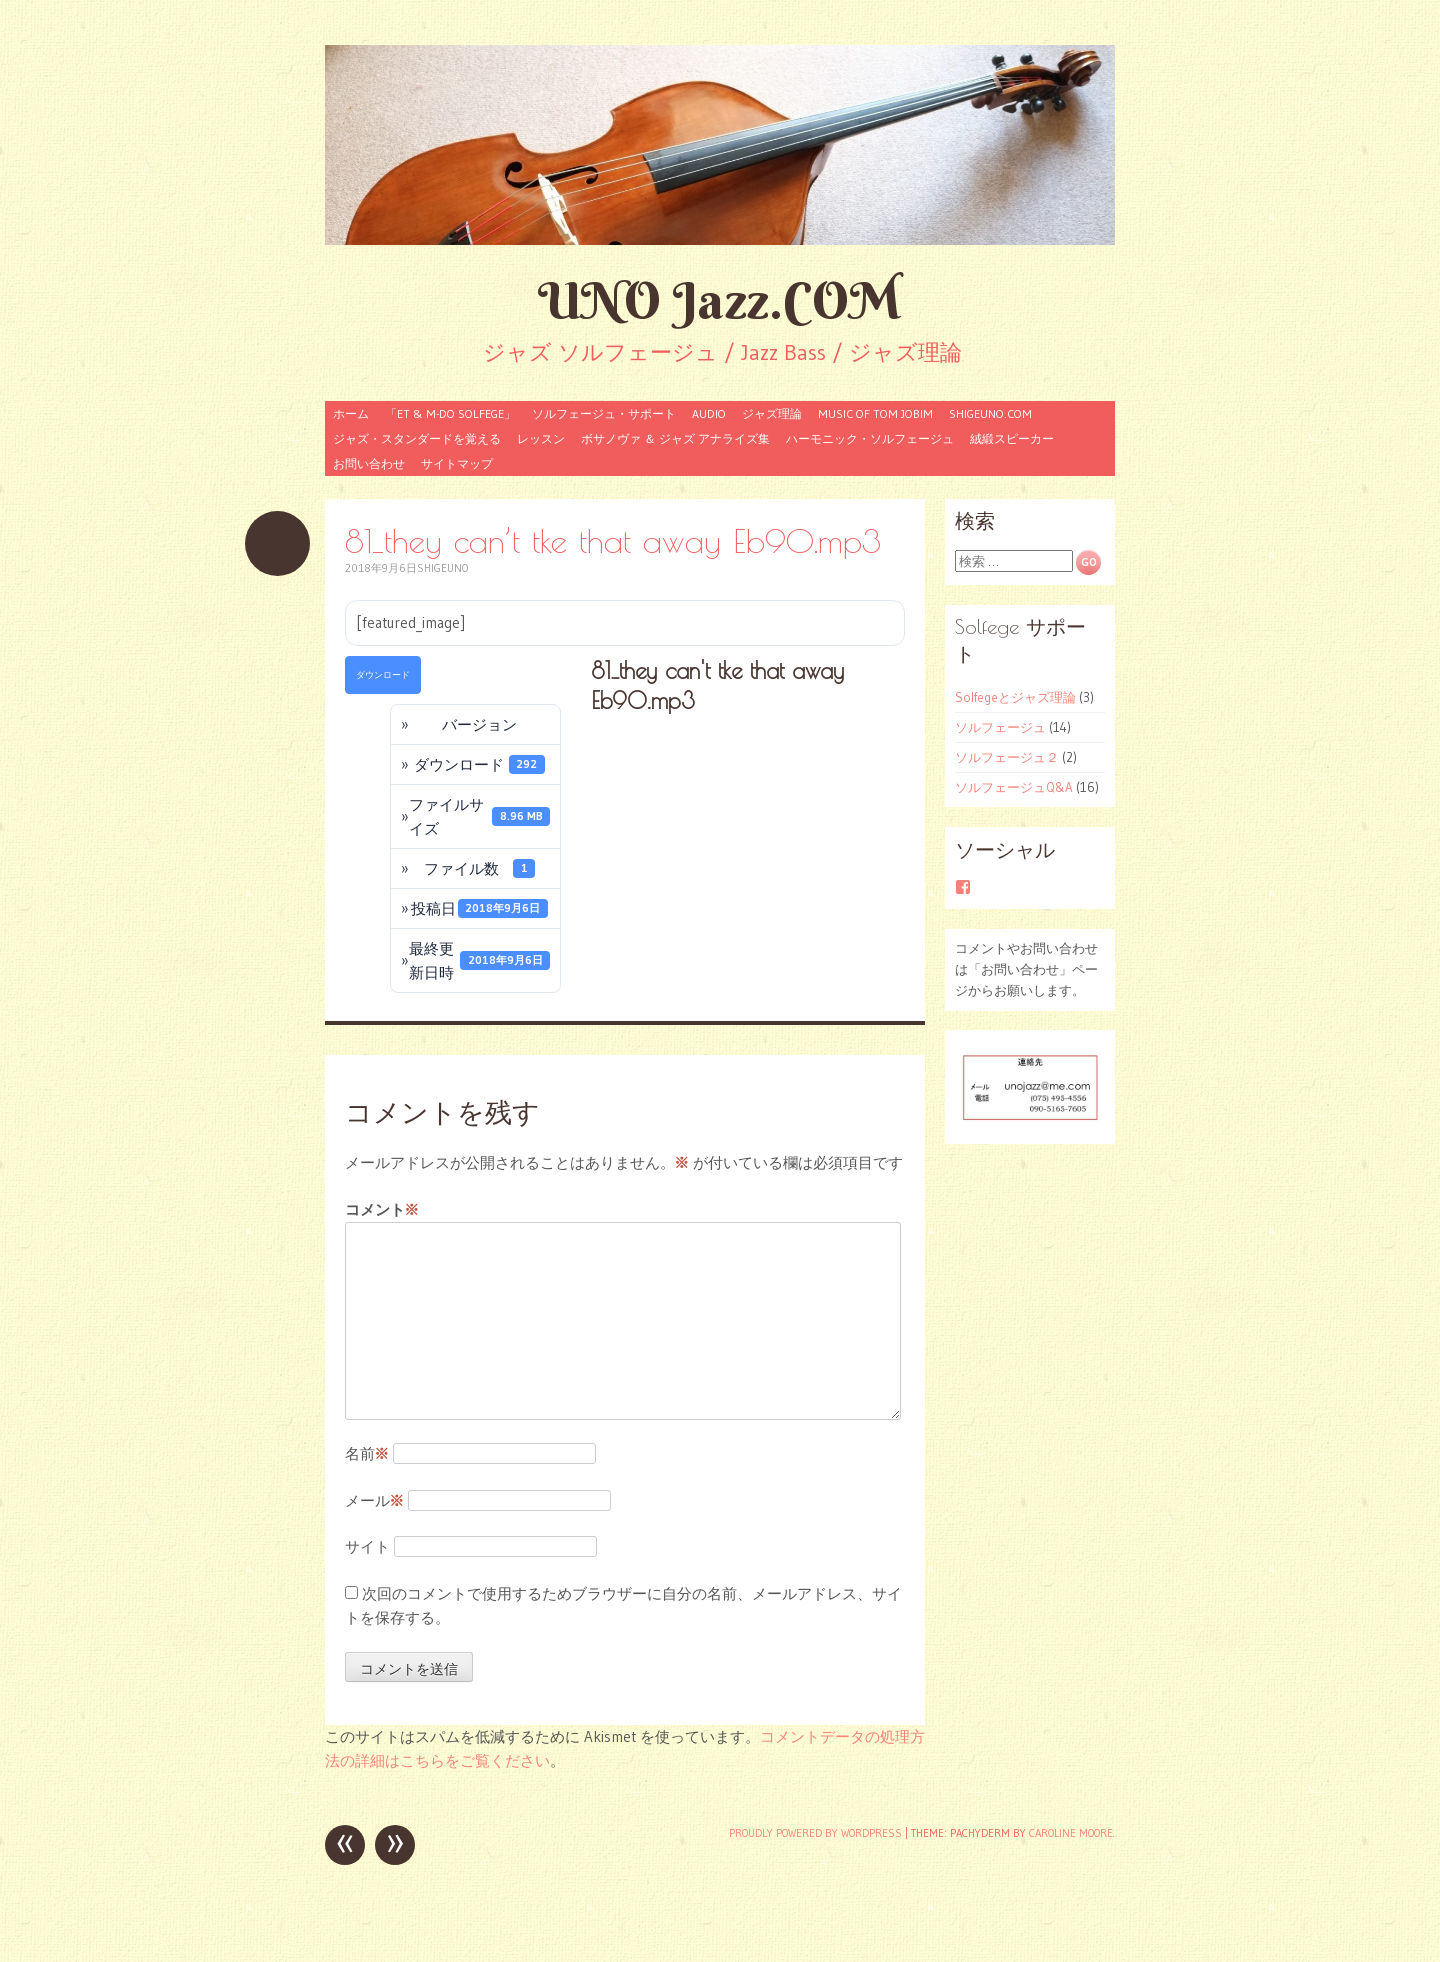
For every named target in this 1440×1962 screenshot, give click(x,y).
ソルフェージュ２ (1007, 757)
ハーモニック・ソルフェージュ (870, 438)
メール (374, 1500)
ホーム (351, 413)
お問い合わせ (369, 463)
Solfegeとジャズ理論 (1015, 697)
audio (709, 413)
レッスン (541, 438)
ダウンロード (383, 674)
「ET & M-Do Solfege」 (450, 413)
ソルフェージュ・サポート (604, 413)
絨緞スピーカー (1012, 438)
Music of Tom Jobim (875, 413)
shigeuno (442, 568)
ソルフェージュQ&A (1014, 787)
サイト (367, 1546)
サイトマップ (457, 463)
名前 (367, 1453)
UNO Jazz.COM (720, 300)
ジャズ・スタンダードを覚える (417, 438)
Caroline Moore (1071, 1833)
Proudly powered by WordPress (815, 1833)
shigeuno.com (990, 413)
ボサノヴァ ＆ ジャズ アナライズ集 (675, 438)
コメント (382, 1210)
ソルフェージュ (1000, 727)
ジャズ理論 (772, 413)
